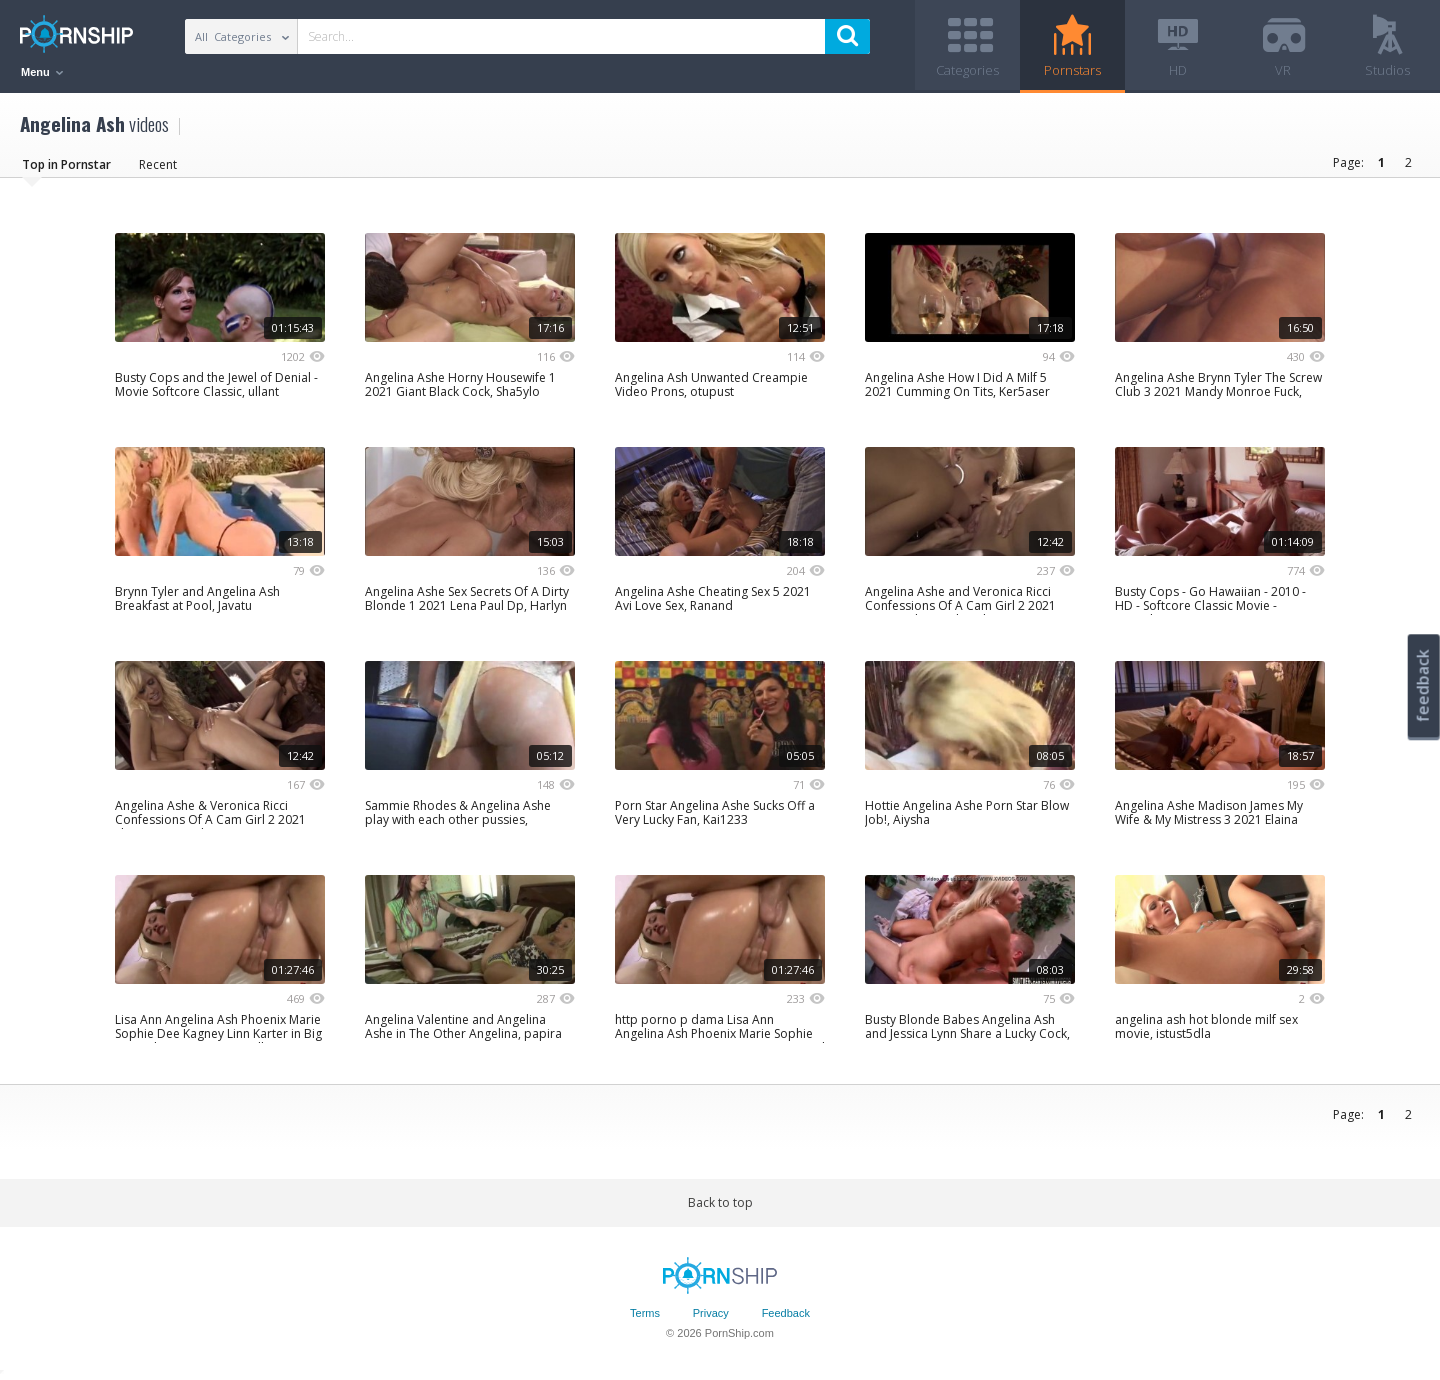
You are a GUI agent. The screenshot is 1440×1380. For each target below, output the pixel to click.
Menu (42, 72)
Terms (645, 1313)
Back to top (720, 1202)
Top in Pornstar (66, 164)
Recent (158, 164)
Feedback (786, 1313)
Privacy (711, 1313)
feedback (1423, 685)
